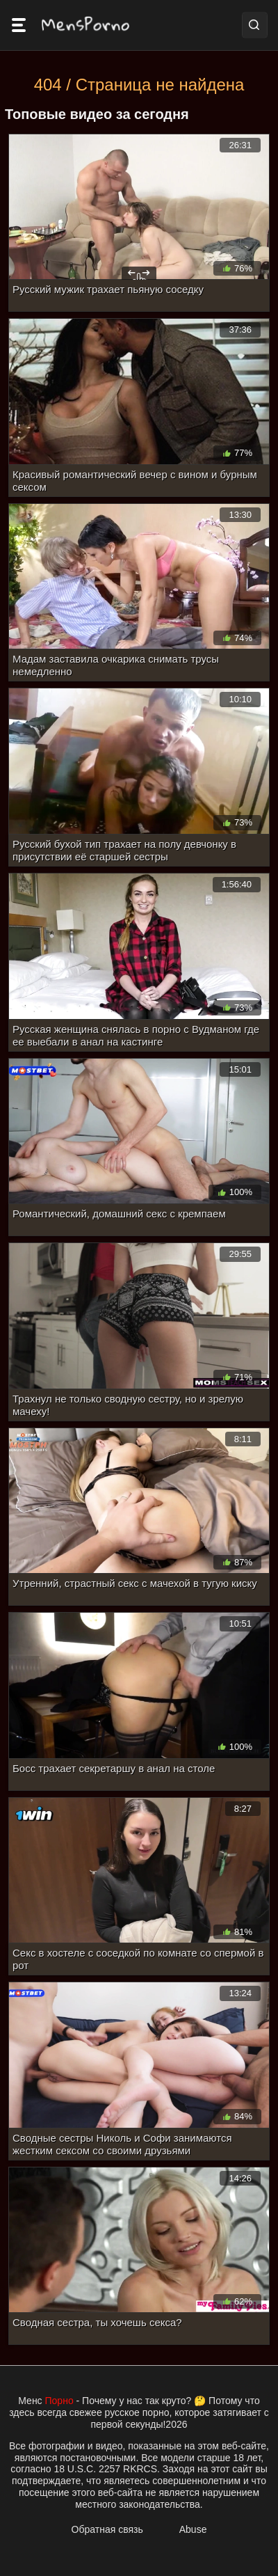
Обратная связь (107, 2529)
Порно (59, 2400)
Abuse (193, 2529)
